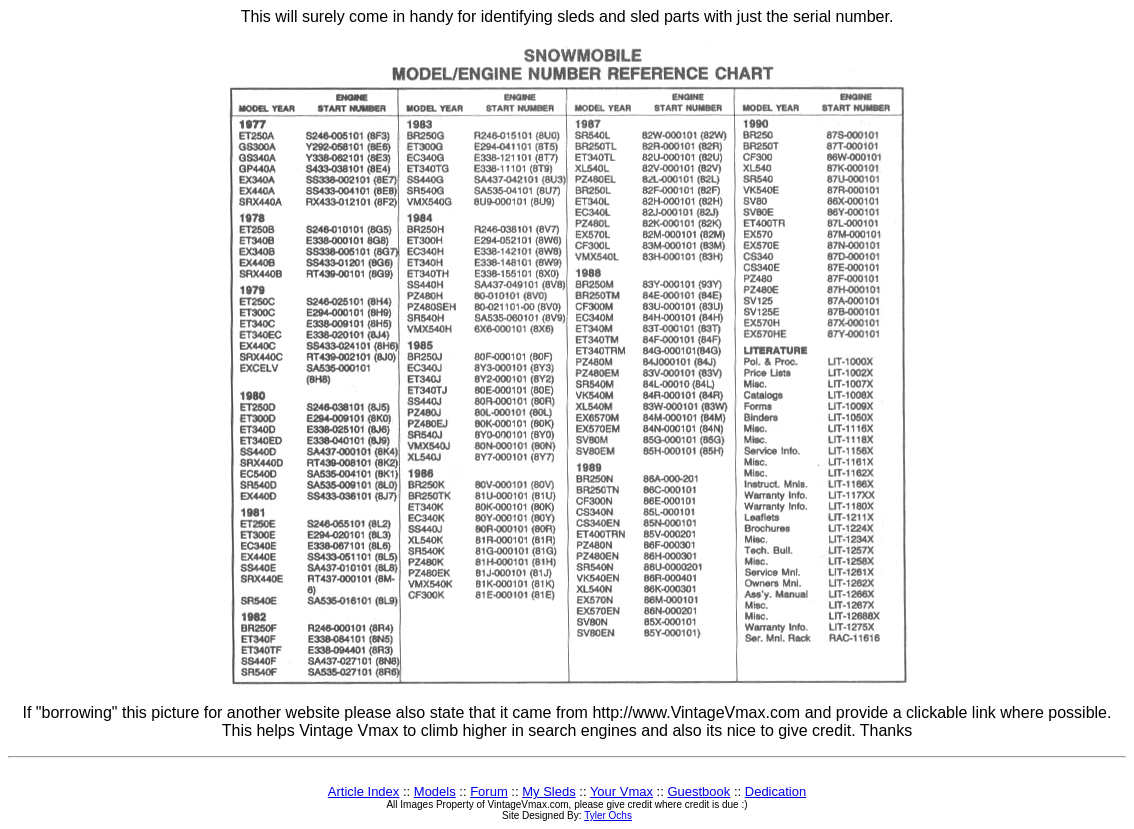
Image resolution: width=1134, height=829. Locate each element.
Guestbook (698, 791)
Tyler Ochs (608, 815)
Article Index (364, 791)
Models (435, 791)
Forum (489, 791)
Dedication (775, 791)
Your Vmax (621, 791)
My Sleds (548, 791)
